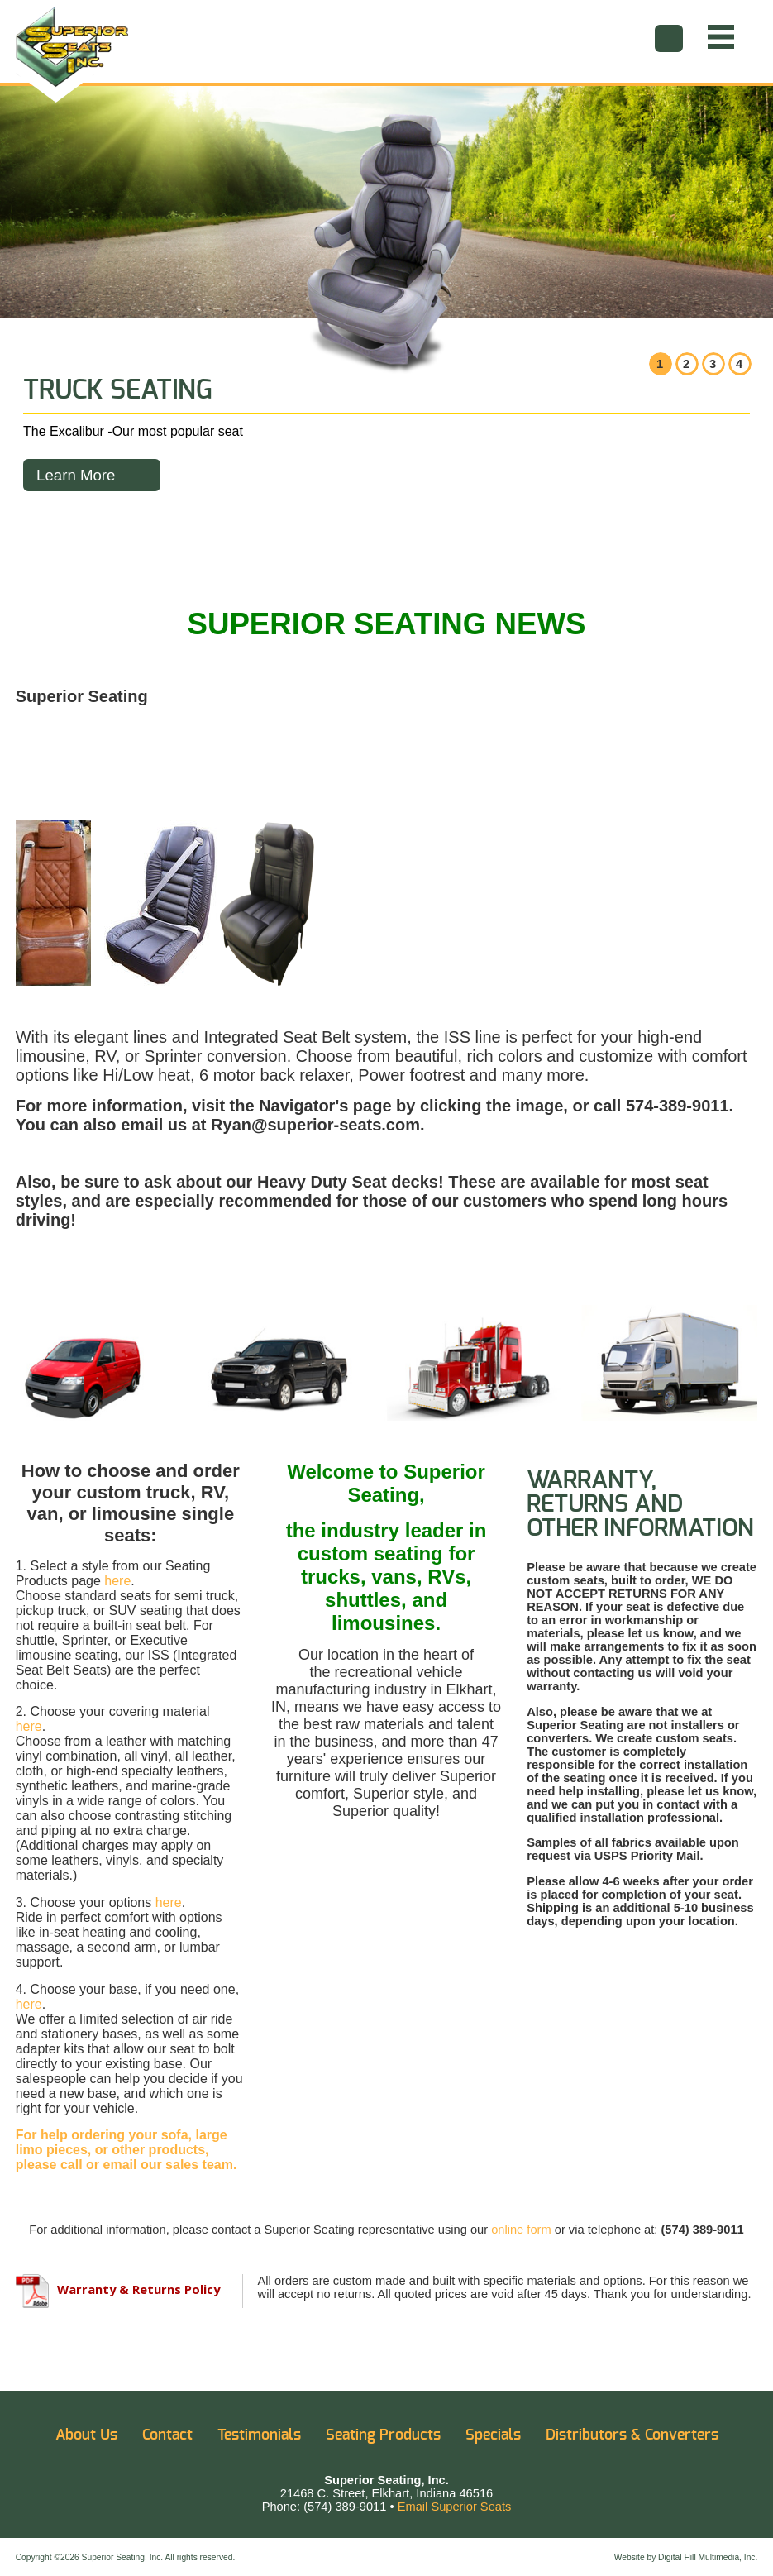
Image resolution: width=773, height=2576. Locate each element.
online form (521, 2229)
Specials (493, 2435)
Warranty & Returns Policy (118, 2289)
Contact (167, 2435)
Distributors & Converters (632, 2435)
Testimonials (259, 2435)
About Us (86, 2435)
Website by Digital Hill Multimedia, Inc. (686, 2557)
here (117, 1581)
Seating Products (383, 2435)
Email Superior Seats (455, 2506)
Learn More (75, 475)
